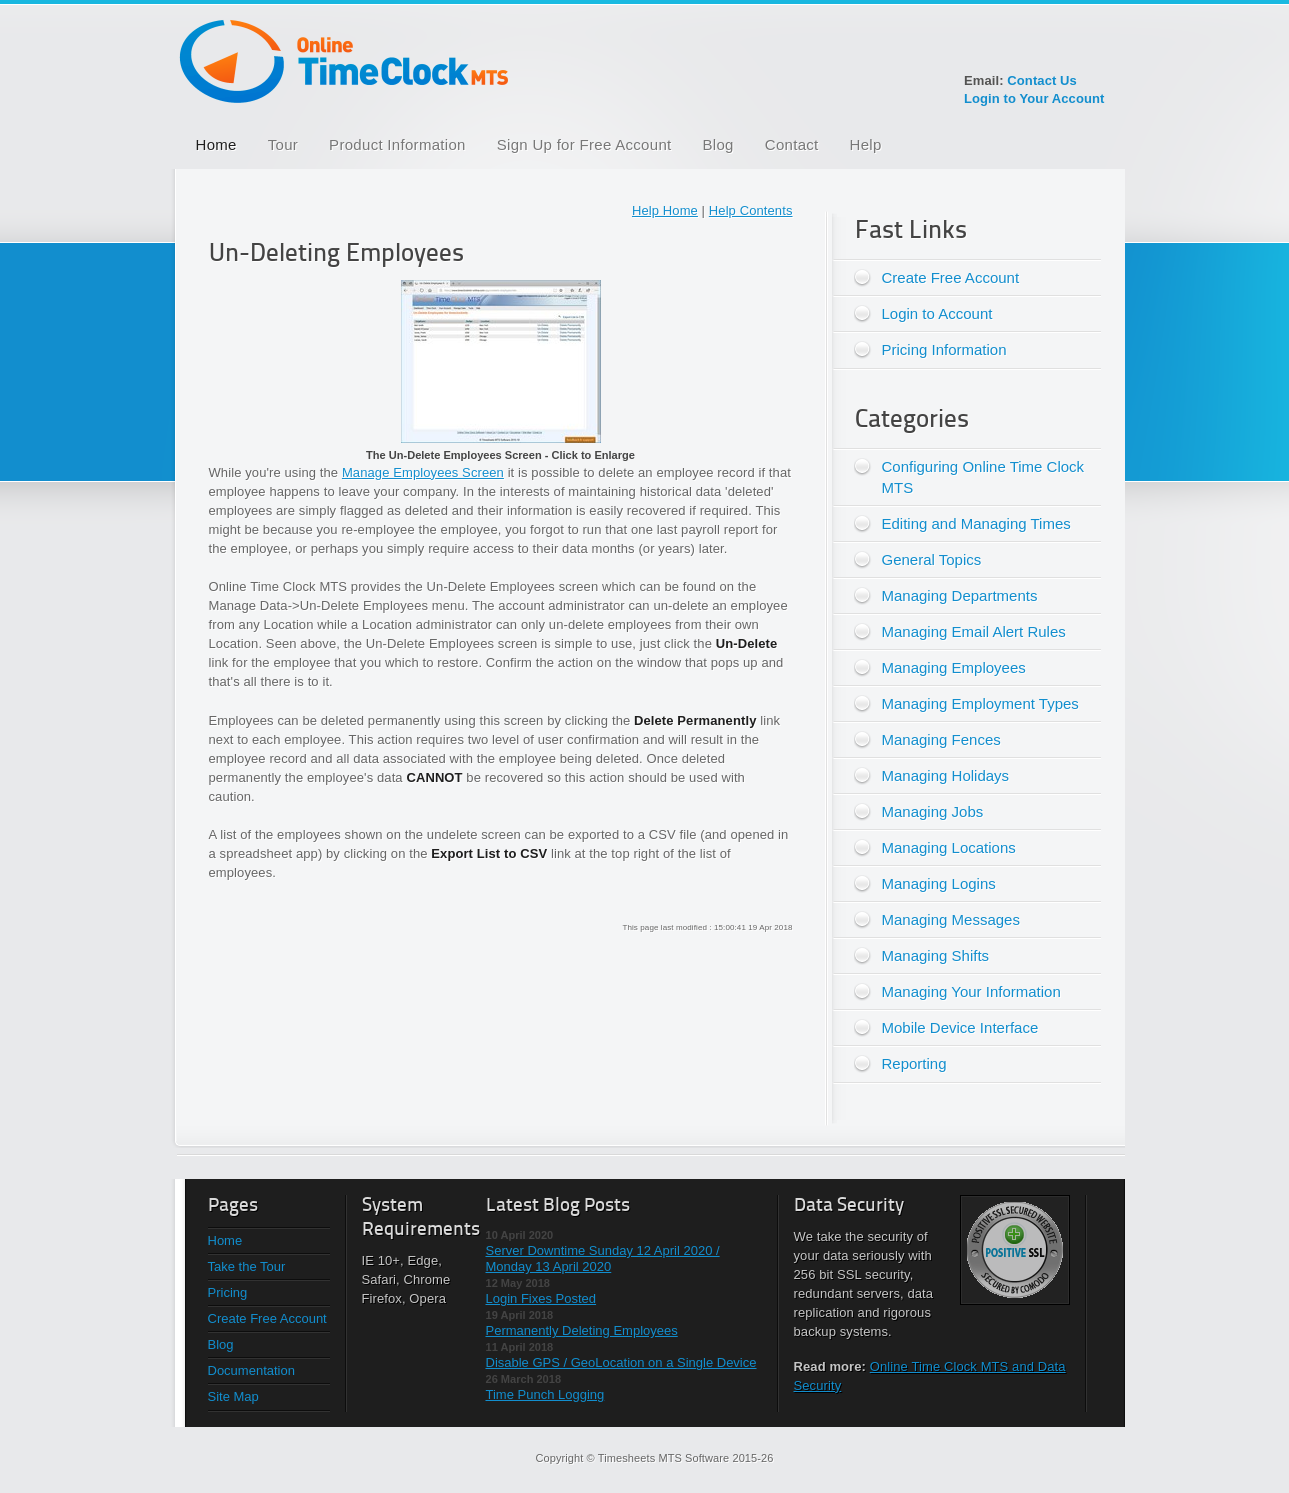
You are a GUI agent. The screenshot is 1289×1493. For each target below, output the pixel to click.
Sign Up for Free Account (584, 144)
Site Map (233, 1396)
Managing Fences (941, 739)
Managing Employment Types (980, 703)
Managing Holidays (946, 775)
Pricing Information (944, 349)
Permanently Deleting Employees (582, 1330)
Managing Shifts (936, 955)
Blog (718, 144)
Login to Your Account (1034, 98)
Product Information (397, 144)
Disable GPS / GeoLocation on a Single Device (621, 1362)
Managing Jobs (933, 811)
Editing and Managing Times (976, 523)
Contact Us (1042, 80)
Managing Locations (949, 847)
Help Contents (751, 210)
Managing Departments (960, 595)
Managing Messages (951, 919)
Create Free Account (951, 277)
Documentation (251, 1370)
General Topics (932, 559)
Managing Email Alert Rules (974, 631)
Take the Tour (247, 1266)
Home (216, 144)
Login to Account (937, 313)
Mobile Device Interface (960, 1027)
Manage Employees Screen (423, 472)
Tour (283, 144)
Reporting (914, 1063)
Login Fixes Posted (541, 1298)
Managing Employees (954, 667)
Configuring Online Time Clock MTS (983, 477)
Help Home (665, 210)
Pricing (228, 1292)
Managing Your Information (971, 991)
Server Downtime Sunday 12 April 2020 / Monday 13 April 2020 (603, 1258)
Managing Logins (939, 883)
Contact (792, 144)
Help (866, 144)
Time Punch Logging (545, 1394)
